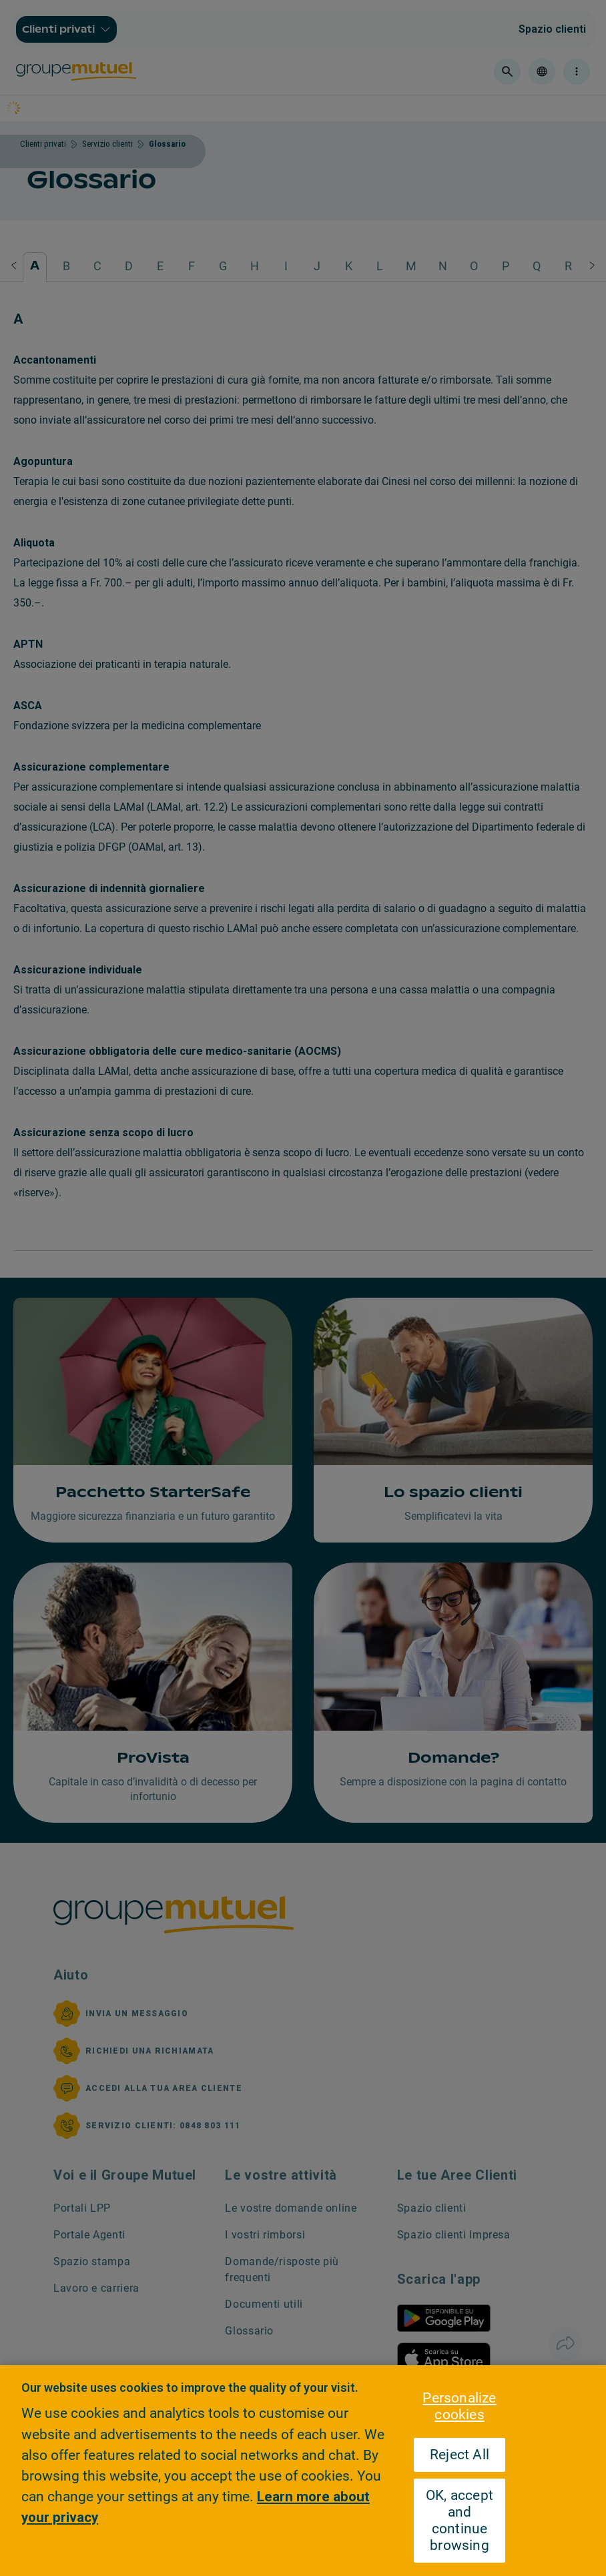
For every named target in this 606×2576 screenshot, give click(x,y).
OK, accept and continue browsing (459, 2520)
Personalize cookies (459, 2406)
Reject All (459, 2455)
